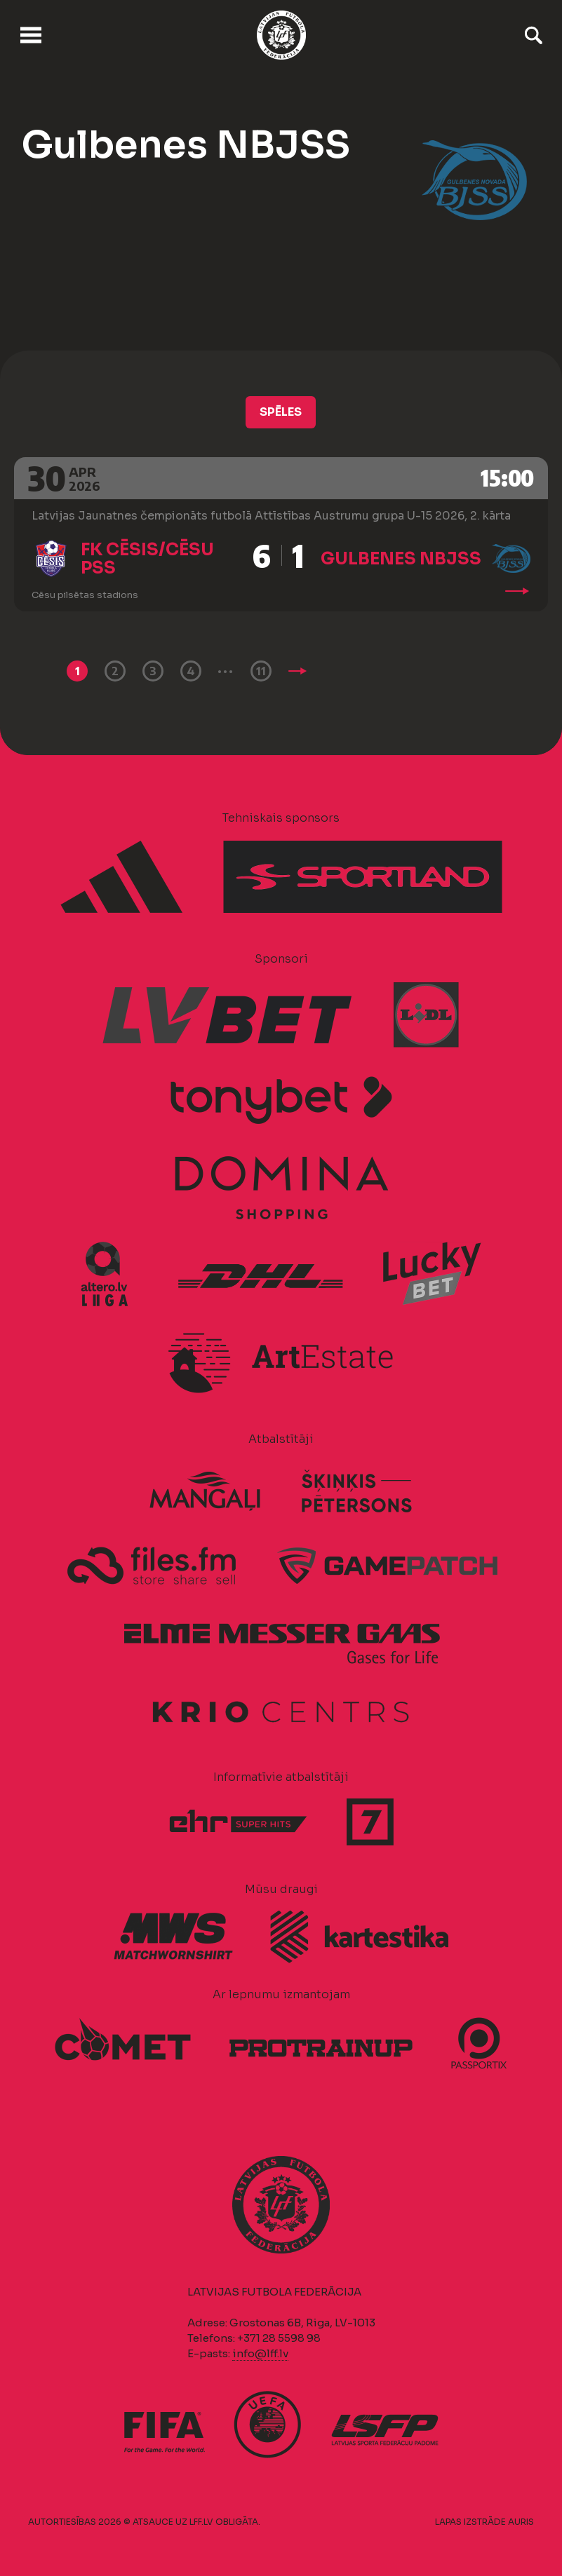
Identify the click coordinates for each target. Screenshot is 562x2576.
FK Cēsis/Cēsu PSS (147, 558)
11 (261, 671)
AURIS (521, 2521)
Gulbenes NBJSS (401, 558)
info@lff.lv (260, 2353)
